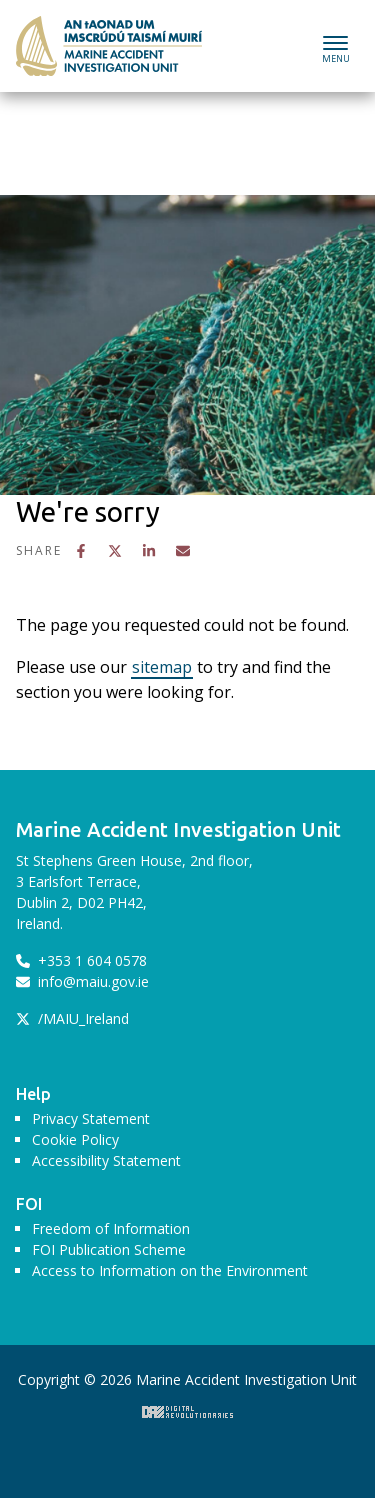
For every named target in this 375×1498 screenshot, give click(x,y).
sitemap (162, 667)
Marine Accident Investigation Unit (109, 46)
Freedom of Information (111, 1228)
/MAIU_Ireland (72, 1018)
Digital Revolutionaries (187, 1412)
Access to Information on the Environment (170, 1270)
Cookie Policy (75, 1139)
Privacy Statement (91, 1118)
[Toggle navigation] (335, 46)
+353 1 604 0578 (81, 960)
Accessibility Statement (106, 1160)
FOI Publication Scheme (109, 1249)
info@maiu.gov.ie (82, 981)
